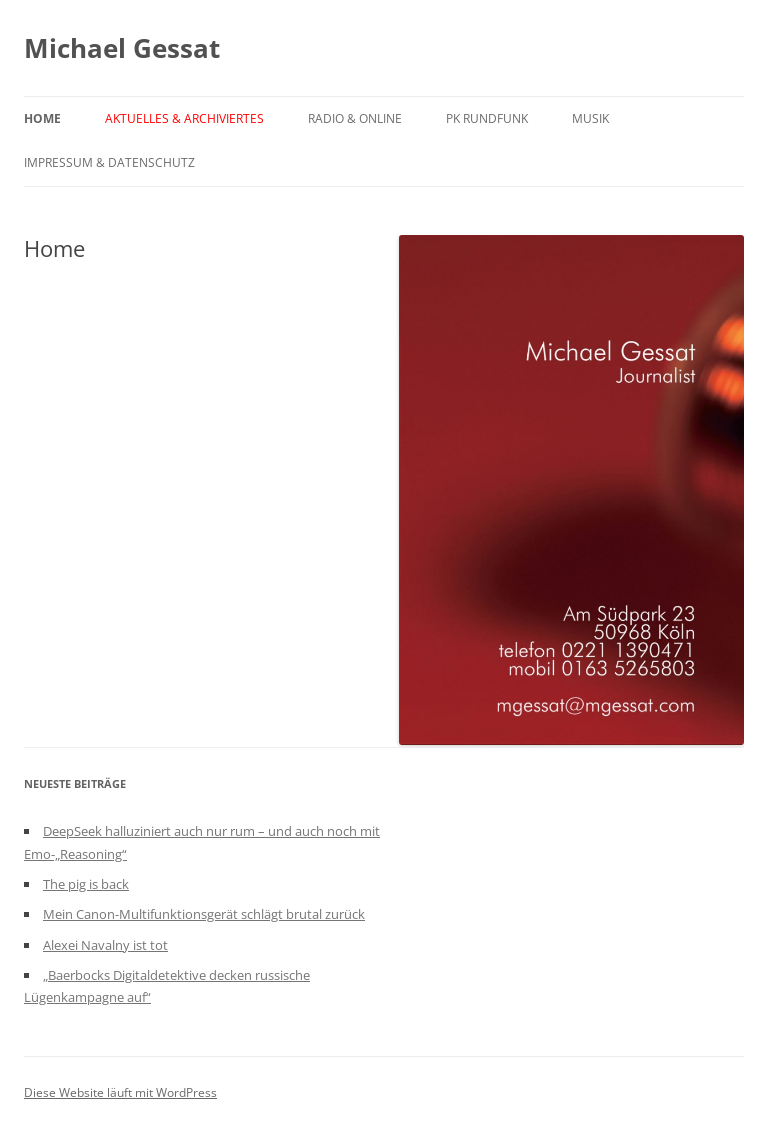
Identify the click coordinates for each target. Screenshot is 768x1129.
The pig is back (86, 884)
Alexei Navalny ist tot (105, 945)
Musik (590, 118)
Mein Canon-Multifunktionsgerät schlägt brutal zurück (204, 914)
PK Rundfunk (487, 118)
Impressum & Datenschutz (109, 162)
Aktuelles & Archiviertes (184, 118)
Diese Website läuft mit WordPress (120, 1092)
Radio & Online (355, 118)
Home (42, 118)
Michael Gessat (122, 48)
